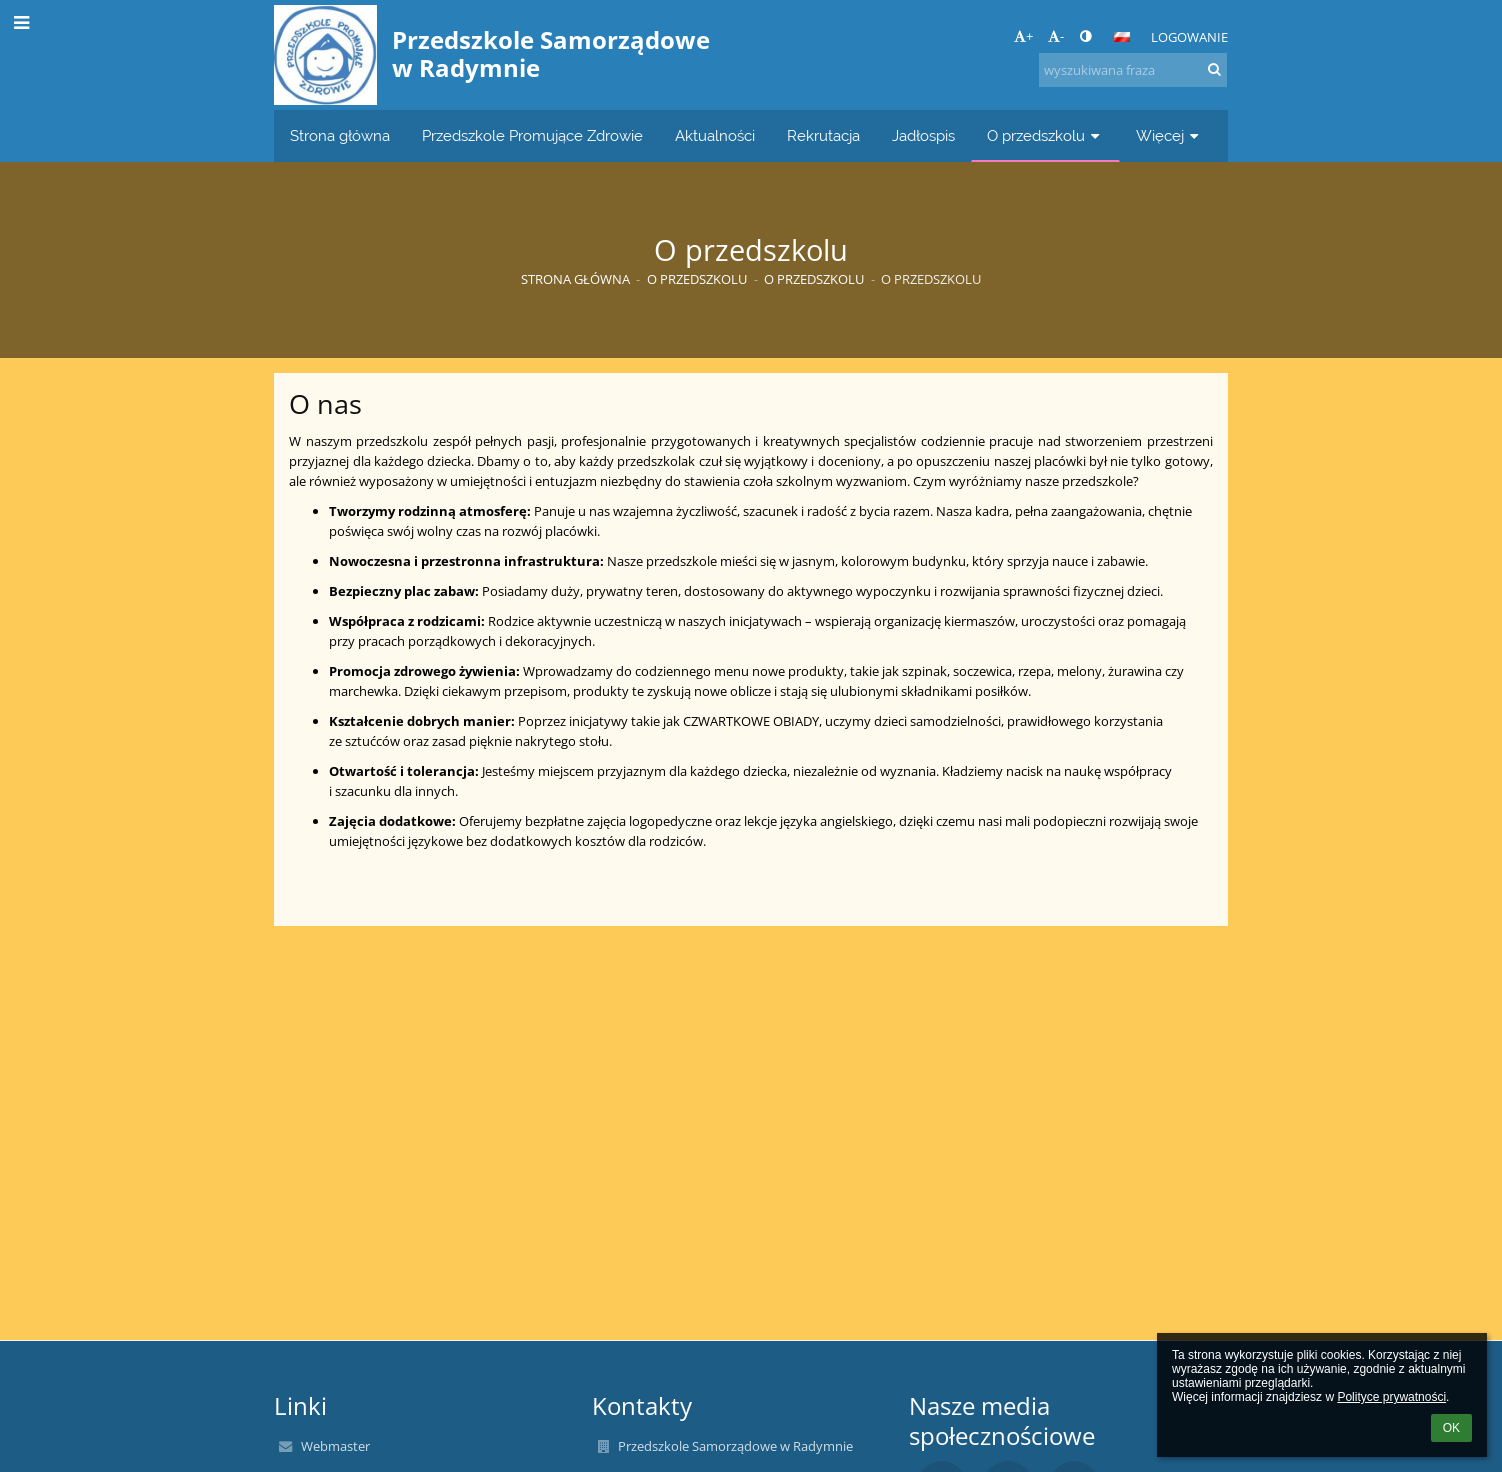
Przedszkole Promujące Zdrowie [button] (532, 135)
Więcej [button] (1169, 135)
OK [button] (1451, 1428)
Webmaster (335, 1446)
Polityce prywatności (1391, 1397)
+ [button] (1023, 36)
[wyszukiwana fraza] (1133, 70)
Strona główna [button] (340, 135)
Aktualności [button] (715, 135)
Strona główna (575, 279)
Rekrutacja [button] (823, 135)
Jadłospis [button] (923, 135)
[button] (1122, 37)
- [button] (1056, 36)
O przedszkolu (931, 279)
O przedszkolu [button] (1045, 135)
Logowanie (1189, 37)
